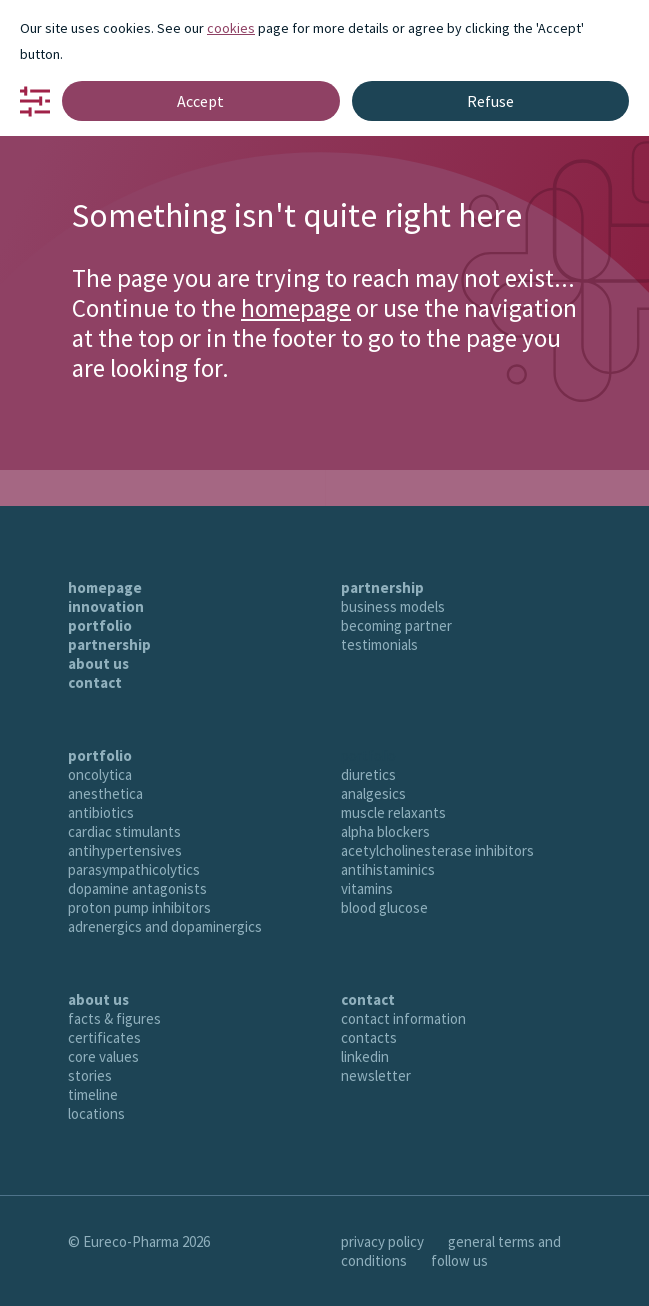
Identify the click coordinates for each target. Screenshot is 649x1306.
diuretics (368, 774)
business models (393, 606)
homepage (296, 308)
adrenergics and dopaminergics (165, 926)
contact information (403, 1018)
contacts (369, 1037)
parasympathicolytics (134, 869)
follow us (459, 1260)
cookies (231, 28)
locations (96, 1113)
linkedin (365, 1056)
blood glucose (384, 907)
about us (98, 663)
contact (95, 682)
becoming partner (396, 625)
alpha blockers (385, 831)
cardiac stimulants (124, 831)
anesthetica (105, 793)
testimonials (379, 644)
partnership (109, 644)
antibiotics (101, 812)
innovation (106, 606)
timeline (93, 1094)
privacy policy (382, 1241)
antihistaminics (388, 869)
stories (90, 1075)
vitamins (367, 888)
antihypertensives (125, 850)
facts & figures (114, 1018)
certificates (104, 1037)
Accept (200, 101)
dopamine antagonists (137, 888)
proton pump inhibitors (139, 907)
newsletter (376, 1075)
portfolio (100, 625)
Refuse (490, 101)
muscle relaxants (393, 812)
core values (103, 1056)
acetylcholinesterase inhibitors (437, 850)
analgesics (373, 793)
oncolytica (100, 774)
